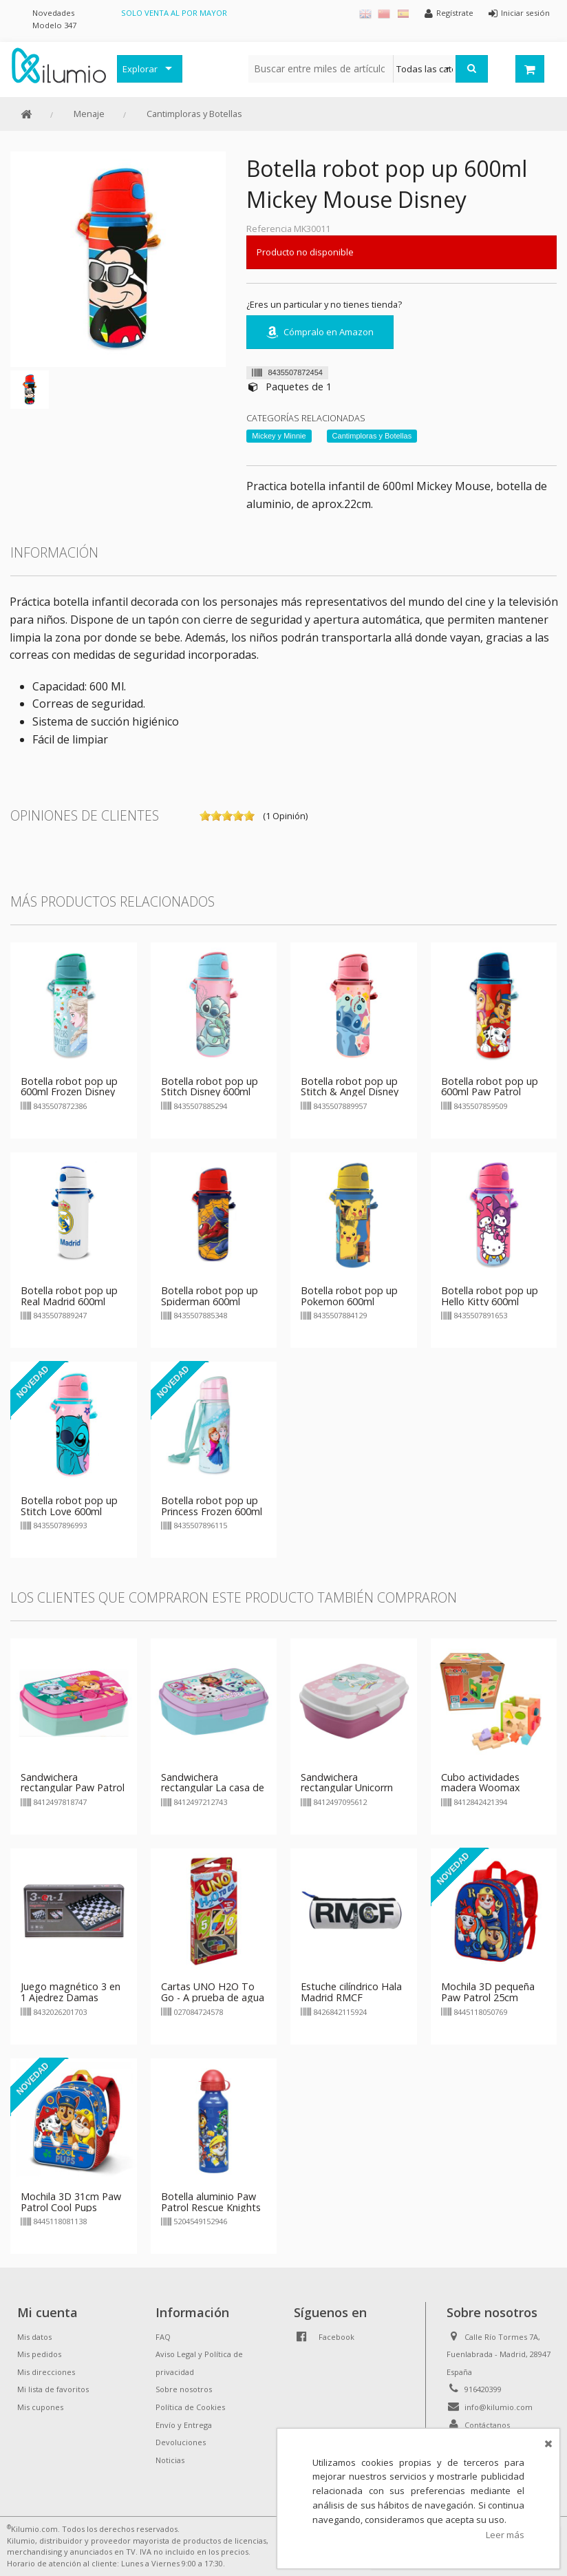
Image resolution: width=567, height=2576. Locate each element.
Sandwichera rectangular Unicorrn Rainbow (347, 1788)
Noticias (170, 2460)
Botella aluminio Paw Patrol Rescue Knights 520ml (211, 2207)
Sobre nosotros (184, 2389)
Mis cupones (40, 2407)
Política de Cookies (190, 2407)
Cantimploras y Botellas (194, 113)
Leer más (505, 2535)
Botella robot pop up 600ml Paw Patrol (489, 1087)
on (205, 815)
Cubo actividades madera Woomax (480, 1783)
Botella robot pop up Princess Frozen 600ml (211, 1506)
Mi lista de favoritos (53, 2389)
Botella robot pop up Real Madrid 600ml (69, 1296)
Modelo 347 (54, 25)
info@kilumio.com (498, 2407)
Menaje (89, 113)
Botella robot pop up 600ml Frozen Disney (69, 1087)
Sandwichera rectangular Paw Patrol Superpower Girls (73, 1788)
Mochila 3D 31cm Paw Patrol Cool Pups (71, 2202)
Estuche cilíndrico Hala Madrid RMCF (351, 1992)
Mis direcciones (46, 2372)
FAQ (163, 2337)
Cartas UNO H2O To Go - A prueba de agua (212, 1992)
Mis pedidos (39, 2354)
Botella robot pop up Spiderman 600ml (209, 1296)
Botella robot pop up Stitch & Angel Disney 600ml (349, 1092)
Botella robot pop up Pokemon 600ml (349, 1296)
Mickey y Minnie (279, 436)
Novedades (53, 13)
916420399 (483, 2389)
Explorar (140, 69)
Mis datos (34, 2337)
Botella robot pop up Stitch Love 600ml (69, 1506)
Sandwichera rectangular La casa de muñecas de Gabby (212, 1788)
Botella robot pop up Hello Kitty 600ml (489, 1296)
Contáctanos (487, 2425)
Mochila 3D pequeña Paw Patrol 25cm (488, 1992)
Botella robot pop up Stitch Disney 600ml (209, 1087)
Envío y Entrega (184, 2425)
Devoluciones (181, 2442)
